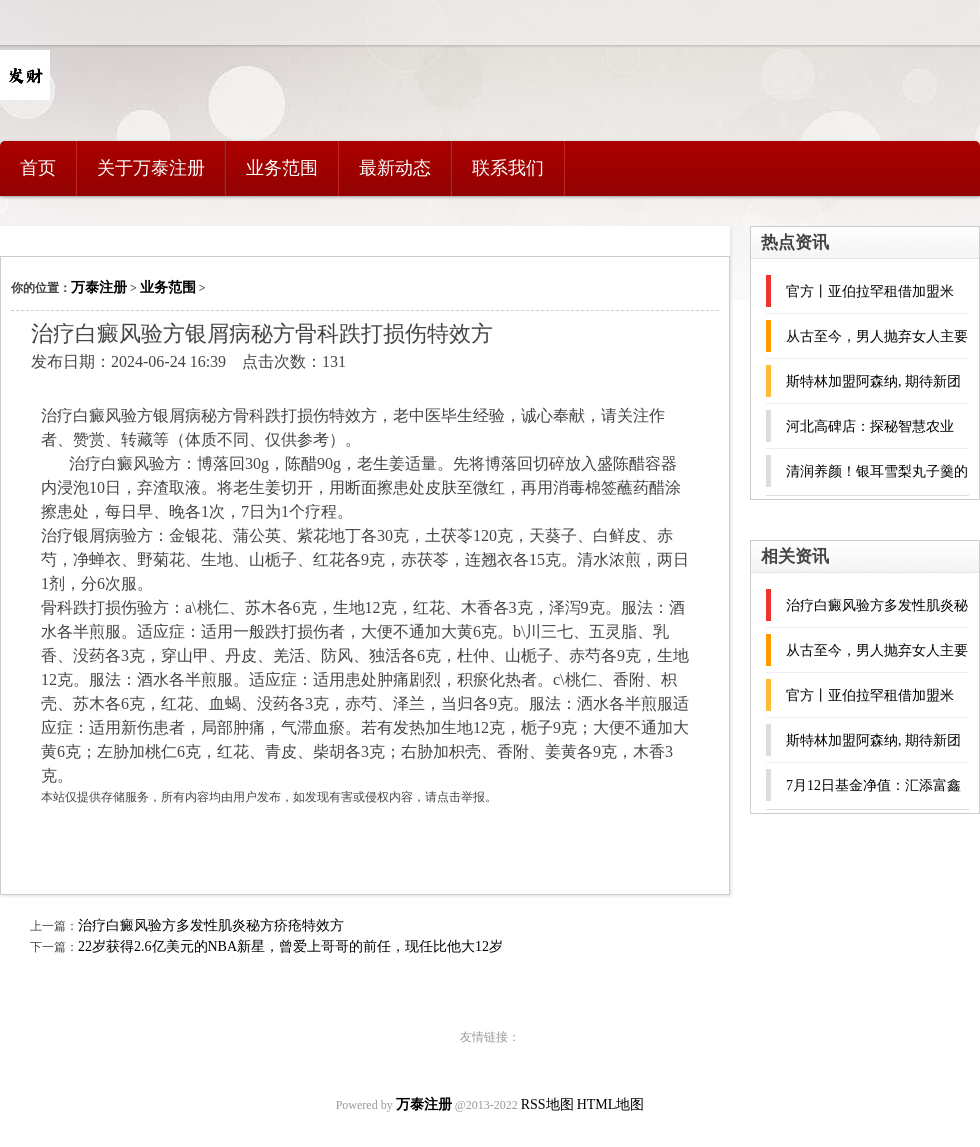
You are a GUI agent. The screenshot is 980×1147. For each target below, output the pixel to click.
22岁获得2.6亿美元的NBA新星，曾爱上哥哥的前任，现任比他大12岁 (290, 946)
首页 (38, 168)
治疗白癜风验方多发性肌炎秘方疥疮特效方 (211, 925)
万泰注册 (99, 287)
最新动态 (395, 168)
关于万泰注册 (151, 168)
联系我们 (508, 168)
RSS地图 (547, 1104)
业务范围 (282, 168)
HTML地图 (611, 1104)
